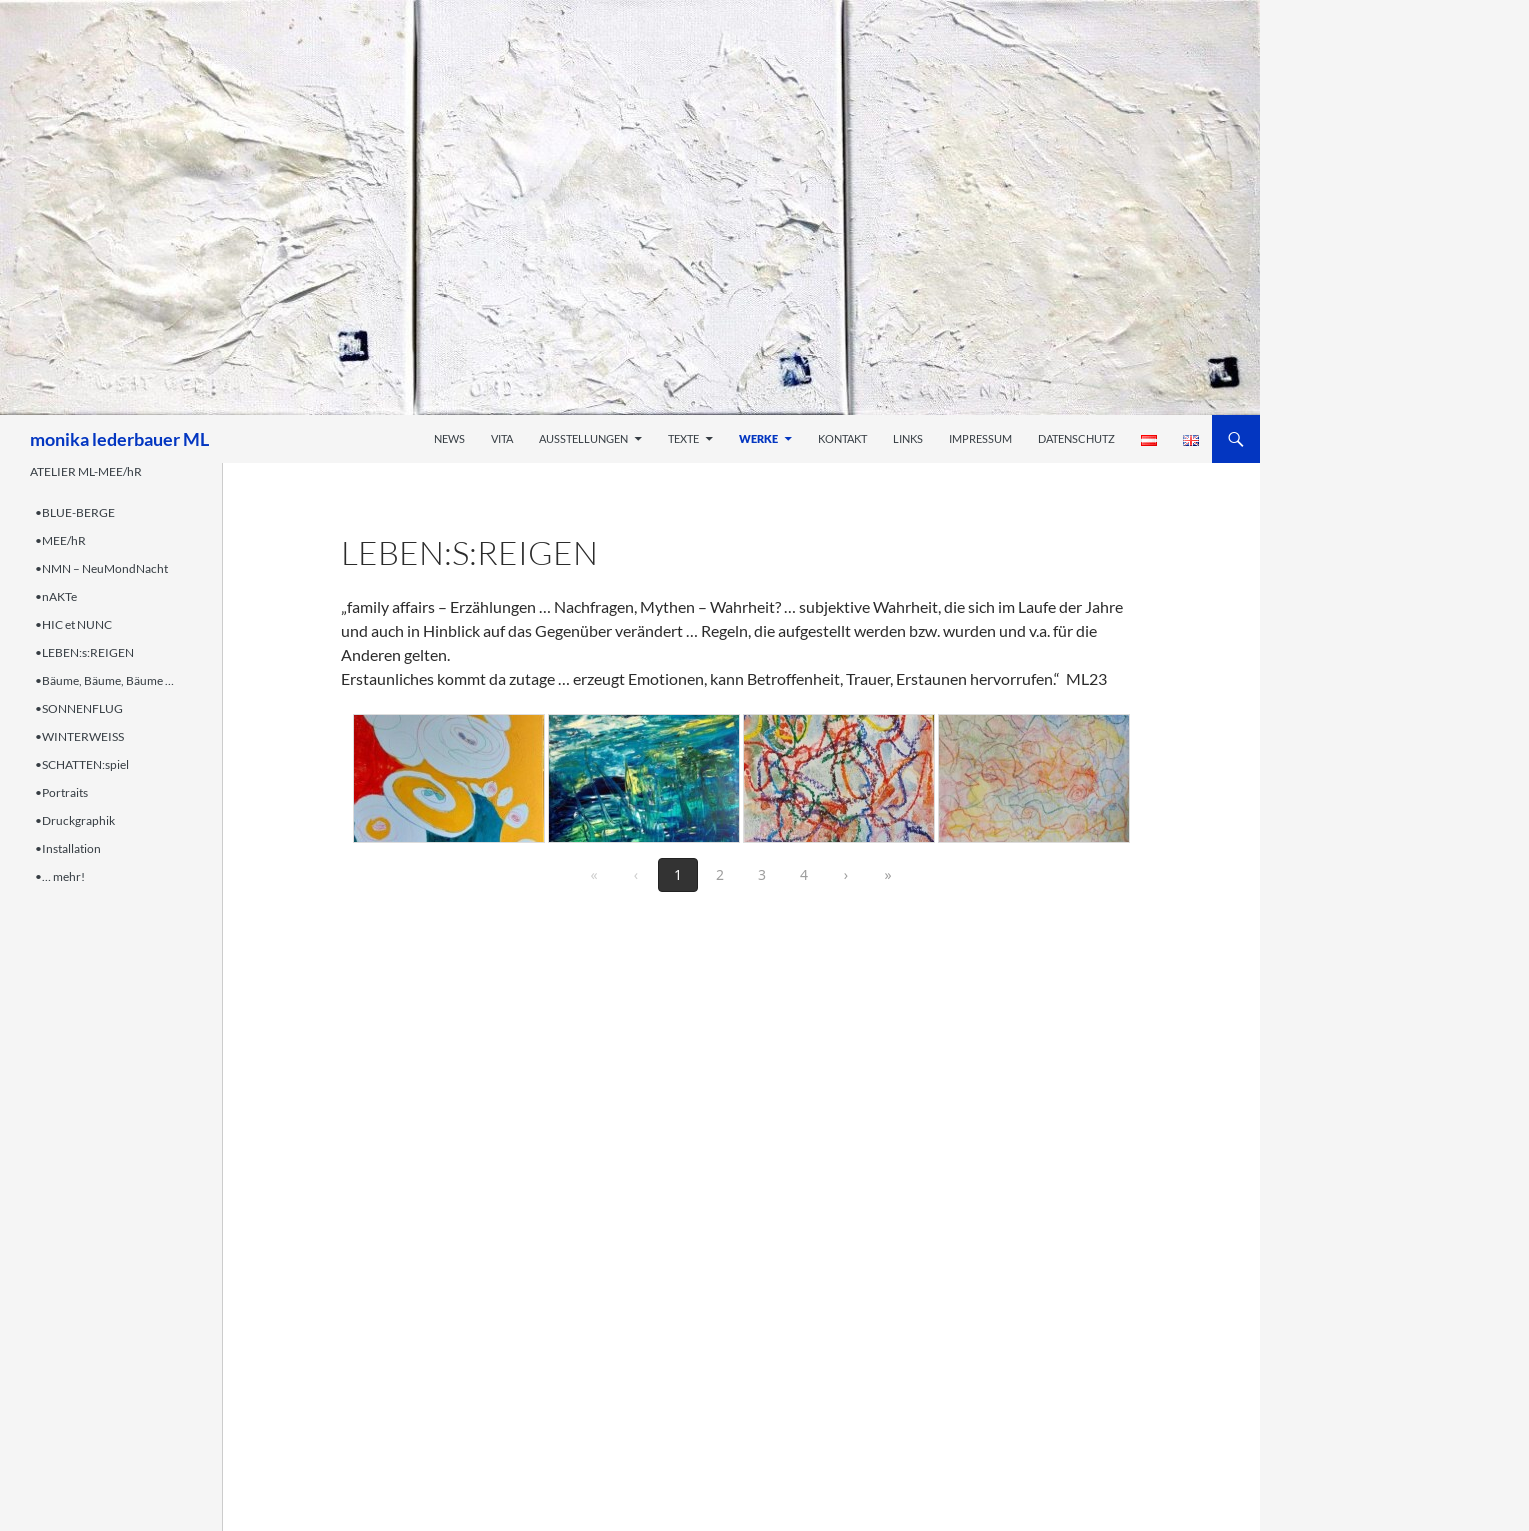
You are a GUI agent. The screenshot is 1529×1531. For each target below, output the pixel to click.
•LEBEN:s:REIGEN (84, 652)
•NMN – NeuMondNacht (101, 568)
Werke (758, 438)
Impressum (980, 438)
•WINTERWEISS (79, 736)
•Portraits (61, 792)
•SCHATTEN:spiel (82, 764)
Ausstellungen (583, 438)
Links (908, 438)
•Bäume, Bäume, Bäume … (104, 680)
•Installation (68, 848)
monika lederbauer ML (119, 439)
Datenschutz (1076, 438)
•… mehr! (60, 876)
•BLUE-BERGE (75, 512)
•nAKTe (56, 596)
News (449, 438)
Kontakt (842, 438)
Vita (502, 438)
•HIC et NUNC (73, 624)
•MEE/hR (60, 540)
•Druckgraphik (75, 820)
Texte (683, 438)
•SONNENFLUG (79, 708)
